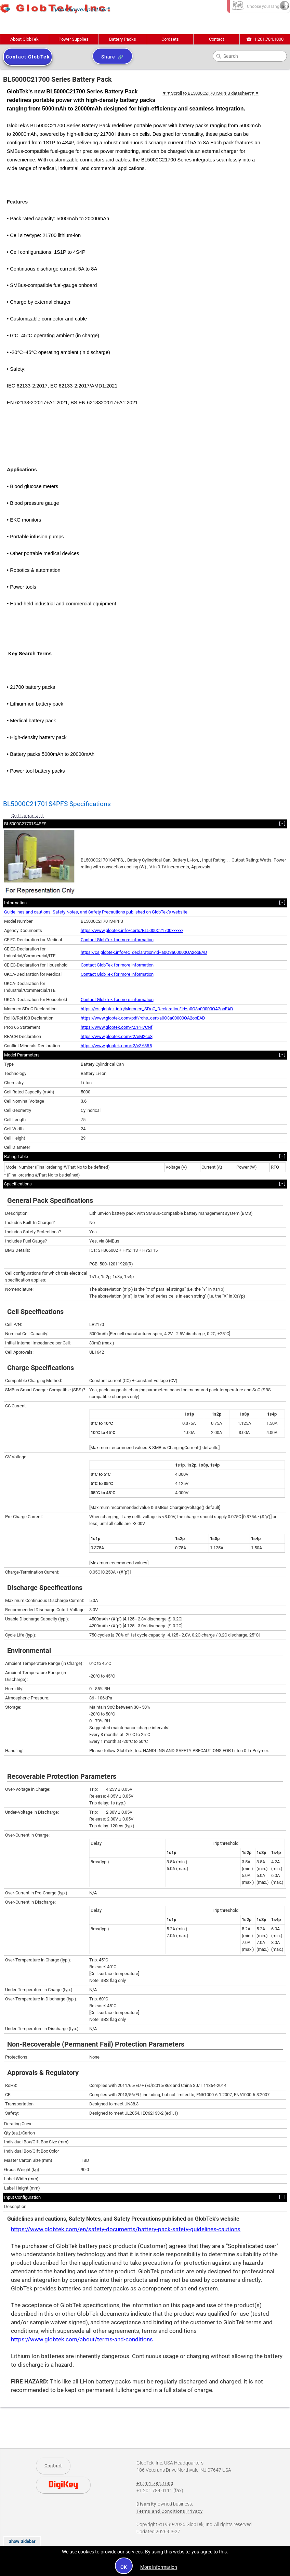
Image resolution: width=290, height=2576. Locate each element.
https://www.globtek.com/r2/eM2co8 (117, 1036)
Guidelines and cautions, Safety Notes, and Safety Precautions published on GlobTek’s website (95, 912)
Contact (216, 39)
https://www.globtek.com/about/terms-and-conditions (82, 2339)
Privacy (194, 2511)
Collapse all (27, 815)
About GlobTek (24, 39)
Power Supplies (73, 39)
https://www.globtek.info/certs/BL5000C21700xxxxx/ (132, 930)
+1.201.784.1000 (265, 39)
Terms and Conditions (160, 2511)
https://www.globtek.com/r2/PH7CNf (117, 1027)
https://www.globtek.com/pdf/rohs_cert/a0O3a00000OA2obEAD (143, 1018)
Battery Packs (122, 39)
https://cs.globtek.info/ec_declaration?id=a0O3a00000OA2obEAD (144, 952)
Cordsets (170, 39)
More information (158, 2567)
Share (108, 57)
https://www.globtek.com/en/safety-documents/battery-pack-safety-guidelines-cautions (125, 2229)
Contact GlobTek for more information (117, 939)
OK (124, 2567)
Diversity (146, 2504)
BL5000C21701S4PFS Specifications (57, 804)
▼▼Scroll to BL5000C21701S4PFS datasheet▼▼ (210, 93)
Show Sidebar (22, 2541)
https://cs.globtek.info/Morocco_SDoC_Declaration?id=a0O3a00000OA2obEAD (157, 1008)
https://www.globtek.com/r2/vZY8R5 (116, 1045)
